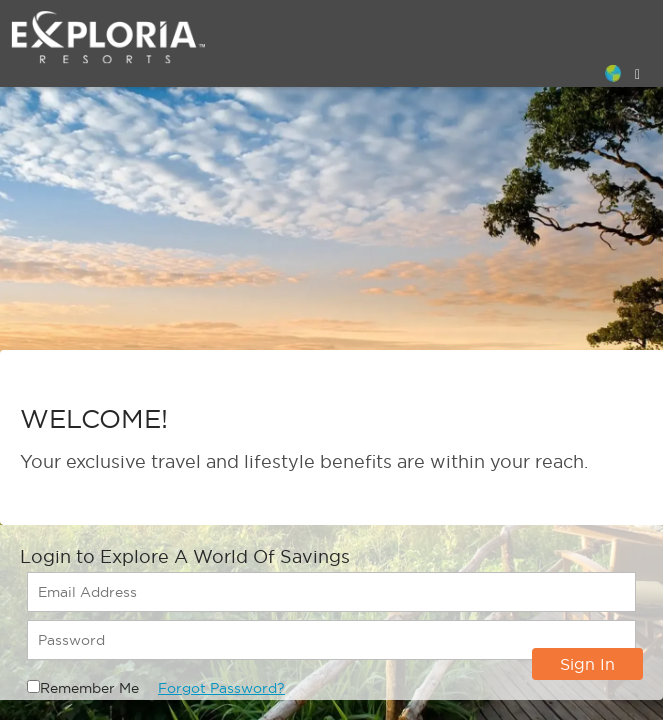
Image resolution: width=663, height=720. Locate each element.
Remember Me (89, 688)
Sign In (587, 664)
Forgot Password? (221, 688)
